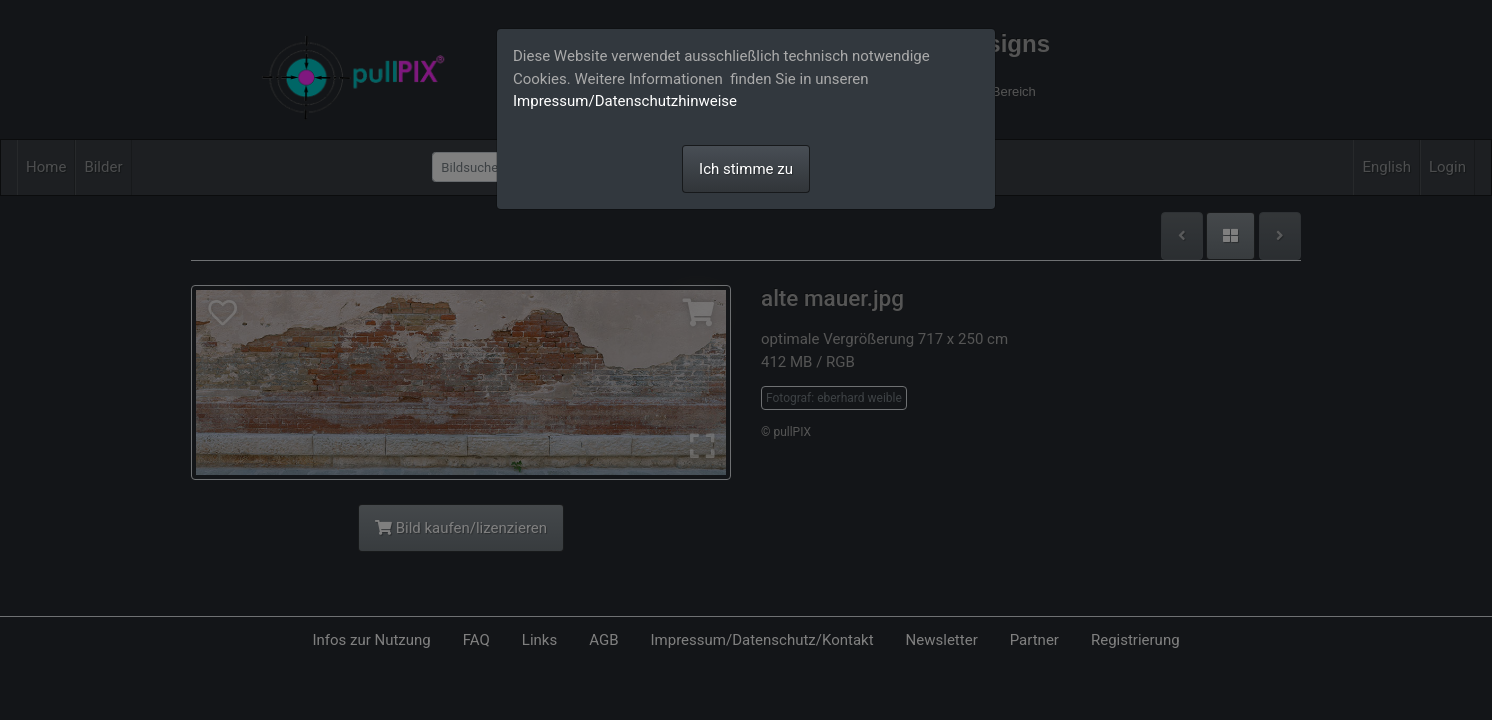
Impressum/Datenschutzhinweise (625, 101)
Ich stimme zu (746, 169)
